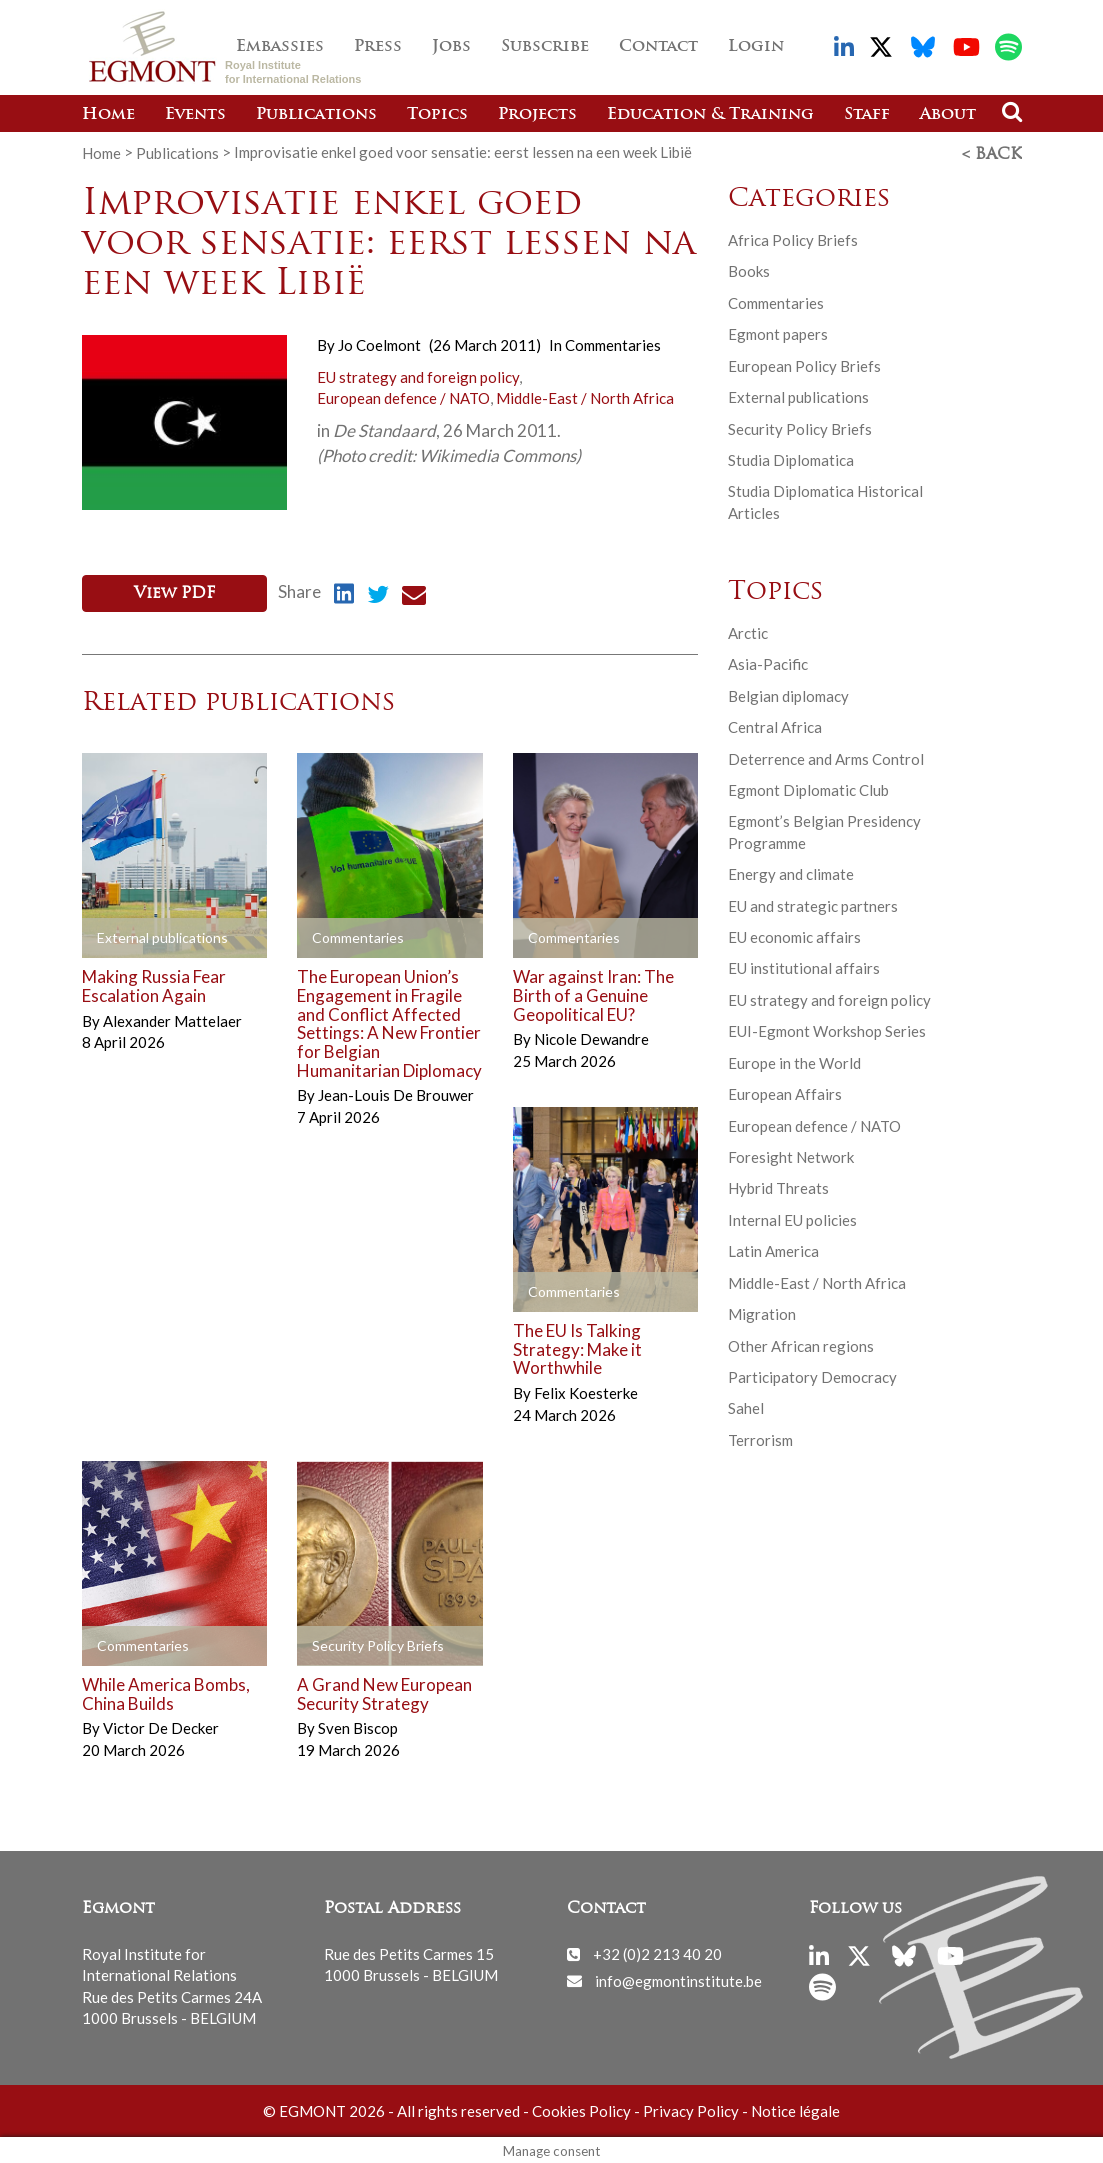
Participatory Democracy (812, 1375)
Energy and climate (791, 873)
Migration (762, 1313)
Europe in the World (794, 1061)
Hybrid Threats (778, 1187)
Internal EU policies (792, 1218)
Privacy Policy (691, 2108)
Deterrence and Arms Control (826, 757)
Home (108, 115)
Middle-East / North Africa (585, 396)
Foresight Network (791, 1155)
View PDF (174, 593)
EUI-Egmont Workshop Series (827, 1030)
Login (756, 47)
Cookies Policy (581, 2108)
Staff (867, 115)
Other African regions (801, 1344)
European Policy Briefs (804, 364)
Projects (537, 115)
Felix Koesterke (586, 1390)
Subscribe (545, 47)
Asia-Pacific (768, 663)
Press (378, 47)
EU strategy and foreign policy (418, 375)
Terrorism (760, 1438)
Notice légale (795, 2108)
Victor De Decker (161, 1725)
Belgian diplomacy (788, 694)
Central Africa (775, 726)
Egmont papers (778, 333)
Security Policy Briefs (800, 427)
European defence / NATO (403, 396)
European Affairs (785, 1093)
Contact (658, 47)
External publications (798, 396)
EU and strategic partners (813, 904)
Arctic (748, 631)
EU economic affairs (794, 935)
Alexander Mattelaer (172, 1017)
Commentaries (613, 344)
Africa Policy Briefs (793, 238)
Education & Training (710, 115)
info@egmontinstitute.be (678, 1977)
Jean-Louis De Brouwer (396, 1092)
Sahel (746, 1407)
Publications (316, 115)
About (948, 115)
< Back (992, 153)
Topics (437, 115)
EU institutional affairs (804, 967)
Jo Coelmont (379, 344)
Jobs (451, 47)
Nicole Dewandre (591, 1036)
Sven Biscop (358, 1725)
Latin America (773, 1250)
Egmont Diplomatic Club (808, 788)
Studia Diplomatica (791, 458)
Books (749, 270)
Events (195, 115)
